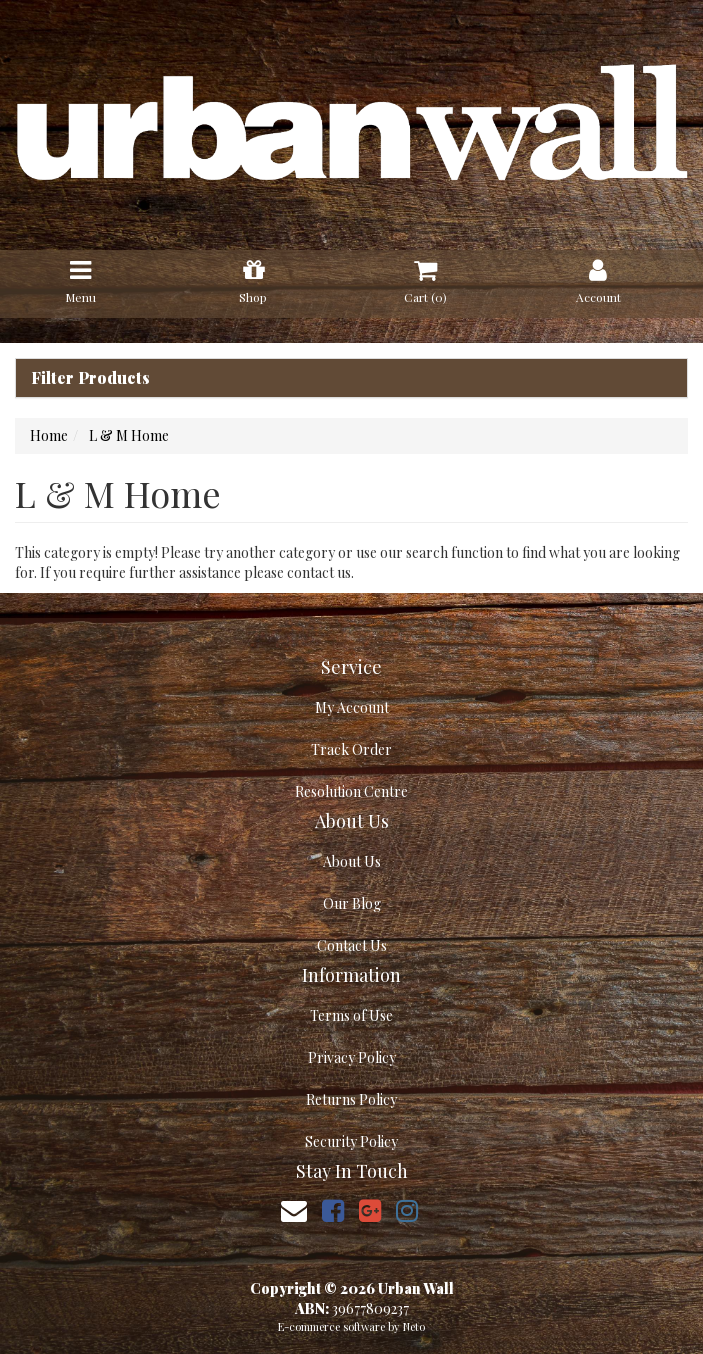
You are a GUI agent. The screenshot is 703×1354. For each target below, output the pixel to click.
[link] (333, 1209)
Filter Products (90, 378)
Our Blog (352, 903)
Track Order (351, 749)
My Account (352, 707)
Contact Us (352, 945)
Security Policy (351, 1141)
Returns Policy (351, 1099)
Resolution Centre (351, 791)
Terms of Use (351, 1015)
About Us (352, 861)
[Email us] (294, 1209)
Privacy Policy (352, 1057)
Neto (414, 1326)
